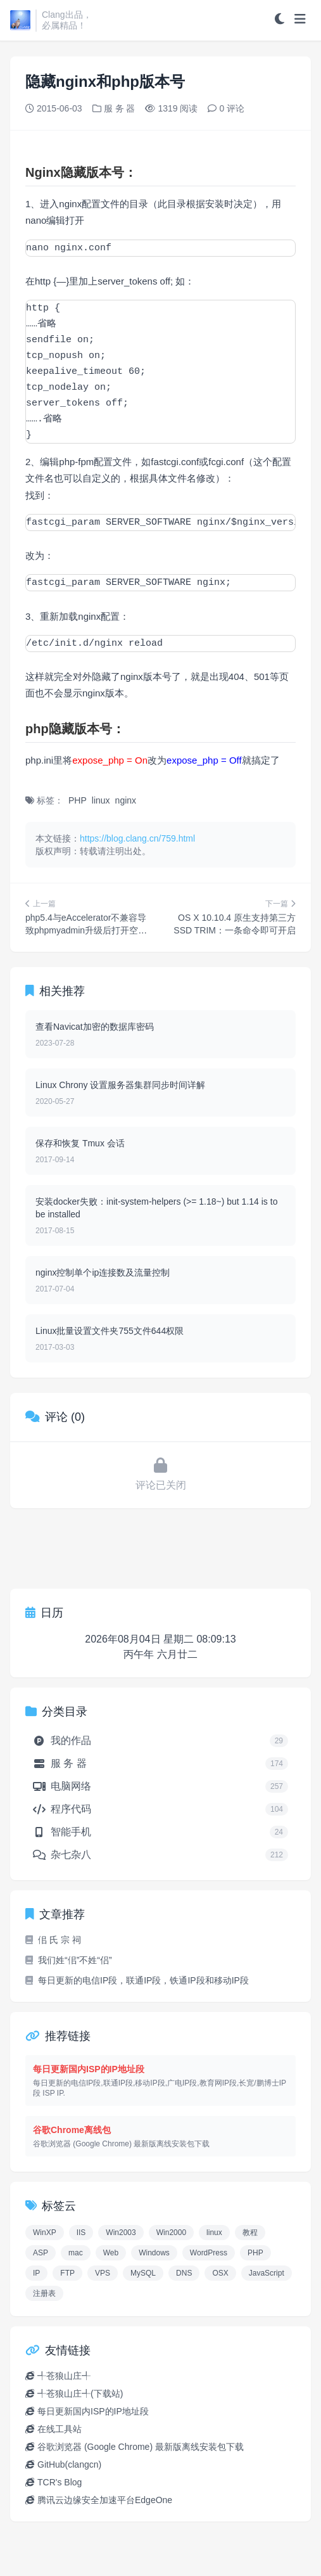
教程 (250, 2232)
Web (110, 2252)
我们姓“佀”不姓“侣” (68, 1960)
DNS (184, 2273)
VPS (102, 2273)
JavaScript (266, 2273)
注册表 (44, 2293)
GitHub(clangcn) (69, 2464)
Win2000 (171, 2232)
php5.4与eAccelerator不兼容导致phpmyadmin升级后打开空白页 (86, 930)
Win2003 (120, 2232)
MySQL (143, 2273)
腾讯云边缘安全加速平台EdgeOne (104, 2500)
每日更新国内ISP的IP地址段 (93, 2411)
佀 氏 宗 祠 (53, 1940)
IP (36, 2273)
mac (75, 2252)
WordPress (208, 2252)
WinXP (44, 2232)
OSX (220, 2273)
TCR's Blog (59, 2482)
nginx (125, 800)
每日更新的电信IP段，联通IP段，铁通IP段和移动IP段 (137, 1980)
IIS (81, 2232)
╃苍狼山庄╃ (64, 2376)
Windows (154, 2252)
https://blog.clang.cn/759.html (137, 838)
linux (101, 800)
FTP (67, 2273)
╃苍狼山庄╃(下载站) (80, 2393)
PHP (77, 800)
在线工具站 (59, 2429)
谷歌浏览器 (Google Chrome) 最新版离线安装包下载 (140, 2447)
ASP (40, 2252)
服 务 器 (119, 108)
